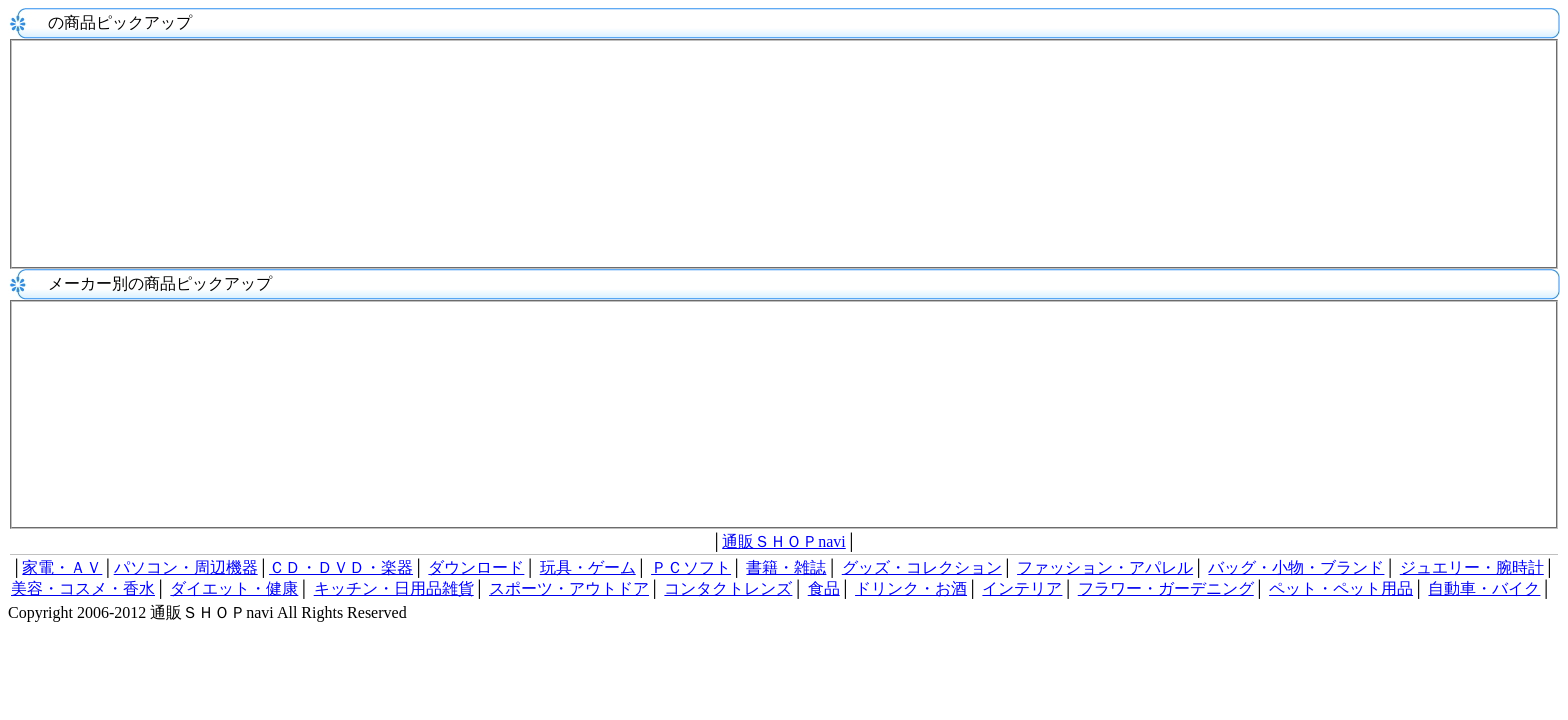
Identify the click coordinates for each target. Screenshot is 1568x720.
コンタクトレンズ (728, 588)
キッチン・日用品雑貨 (394, 588)
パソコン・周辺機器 (186, 567)
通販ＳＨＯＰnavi (784, 541)
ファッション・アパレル (1105, 567)
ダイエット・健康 (234, 588)
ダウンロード (476, 567)
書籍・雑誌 (786, 567)
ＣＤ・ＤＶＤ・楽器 (341, 567)
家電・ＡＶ (62, 567)
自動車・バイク (1484, 588)
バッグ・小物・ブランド (1296, 567)
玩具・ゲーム (588, 567)
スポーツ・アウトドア (569, 588)
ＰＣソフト (691, 567)
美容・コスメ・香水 (83, 588)
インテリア (1022, 588)
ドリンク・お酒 (911, 588)
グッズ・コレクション (922, 567)
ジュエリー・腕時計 (1472, 567)
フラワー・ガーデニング (1166, 588)
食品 (824, 588)
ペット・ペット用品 (1341, 588)
